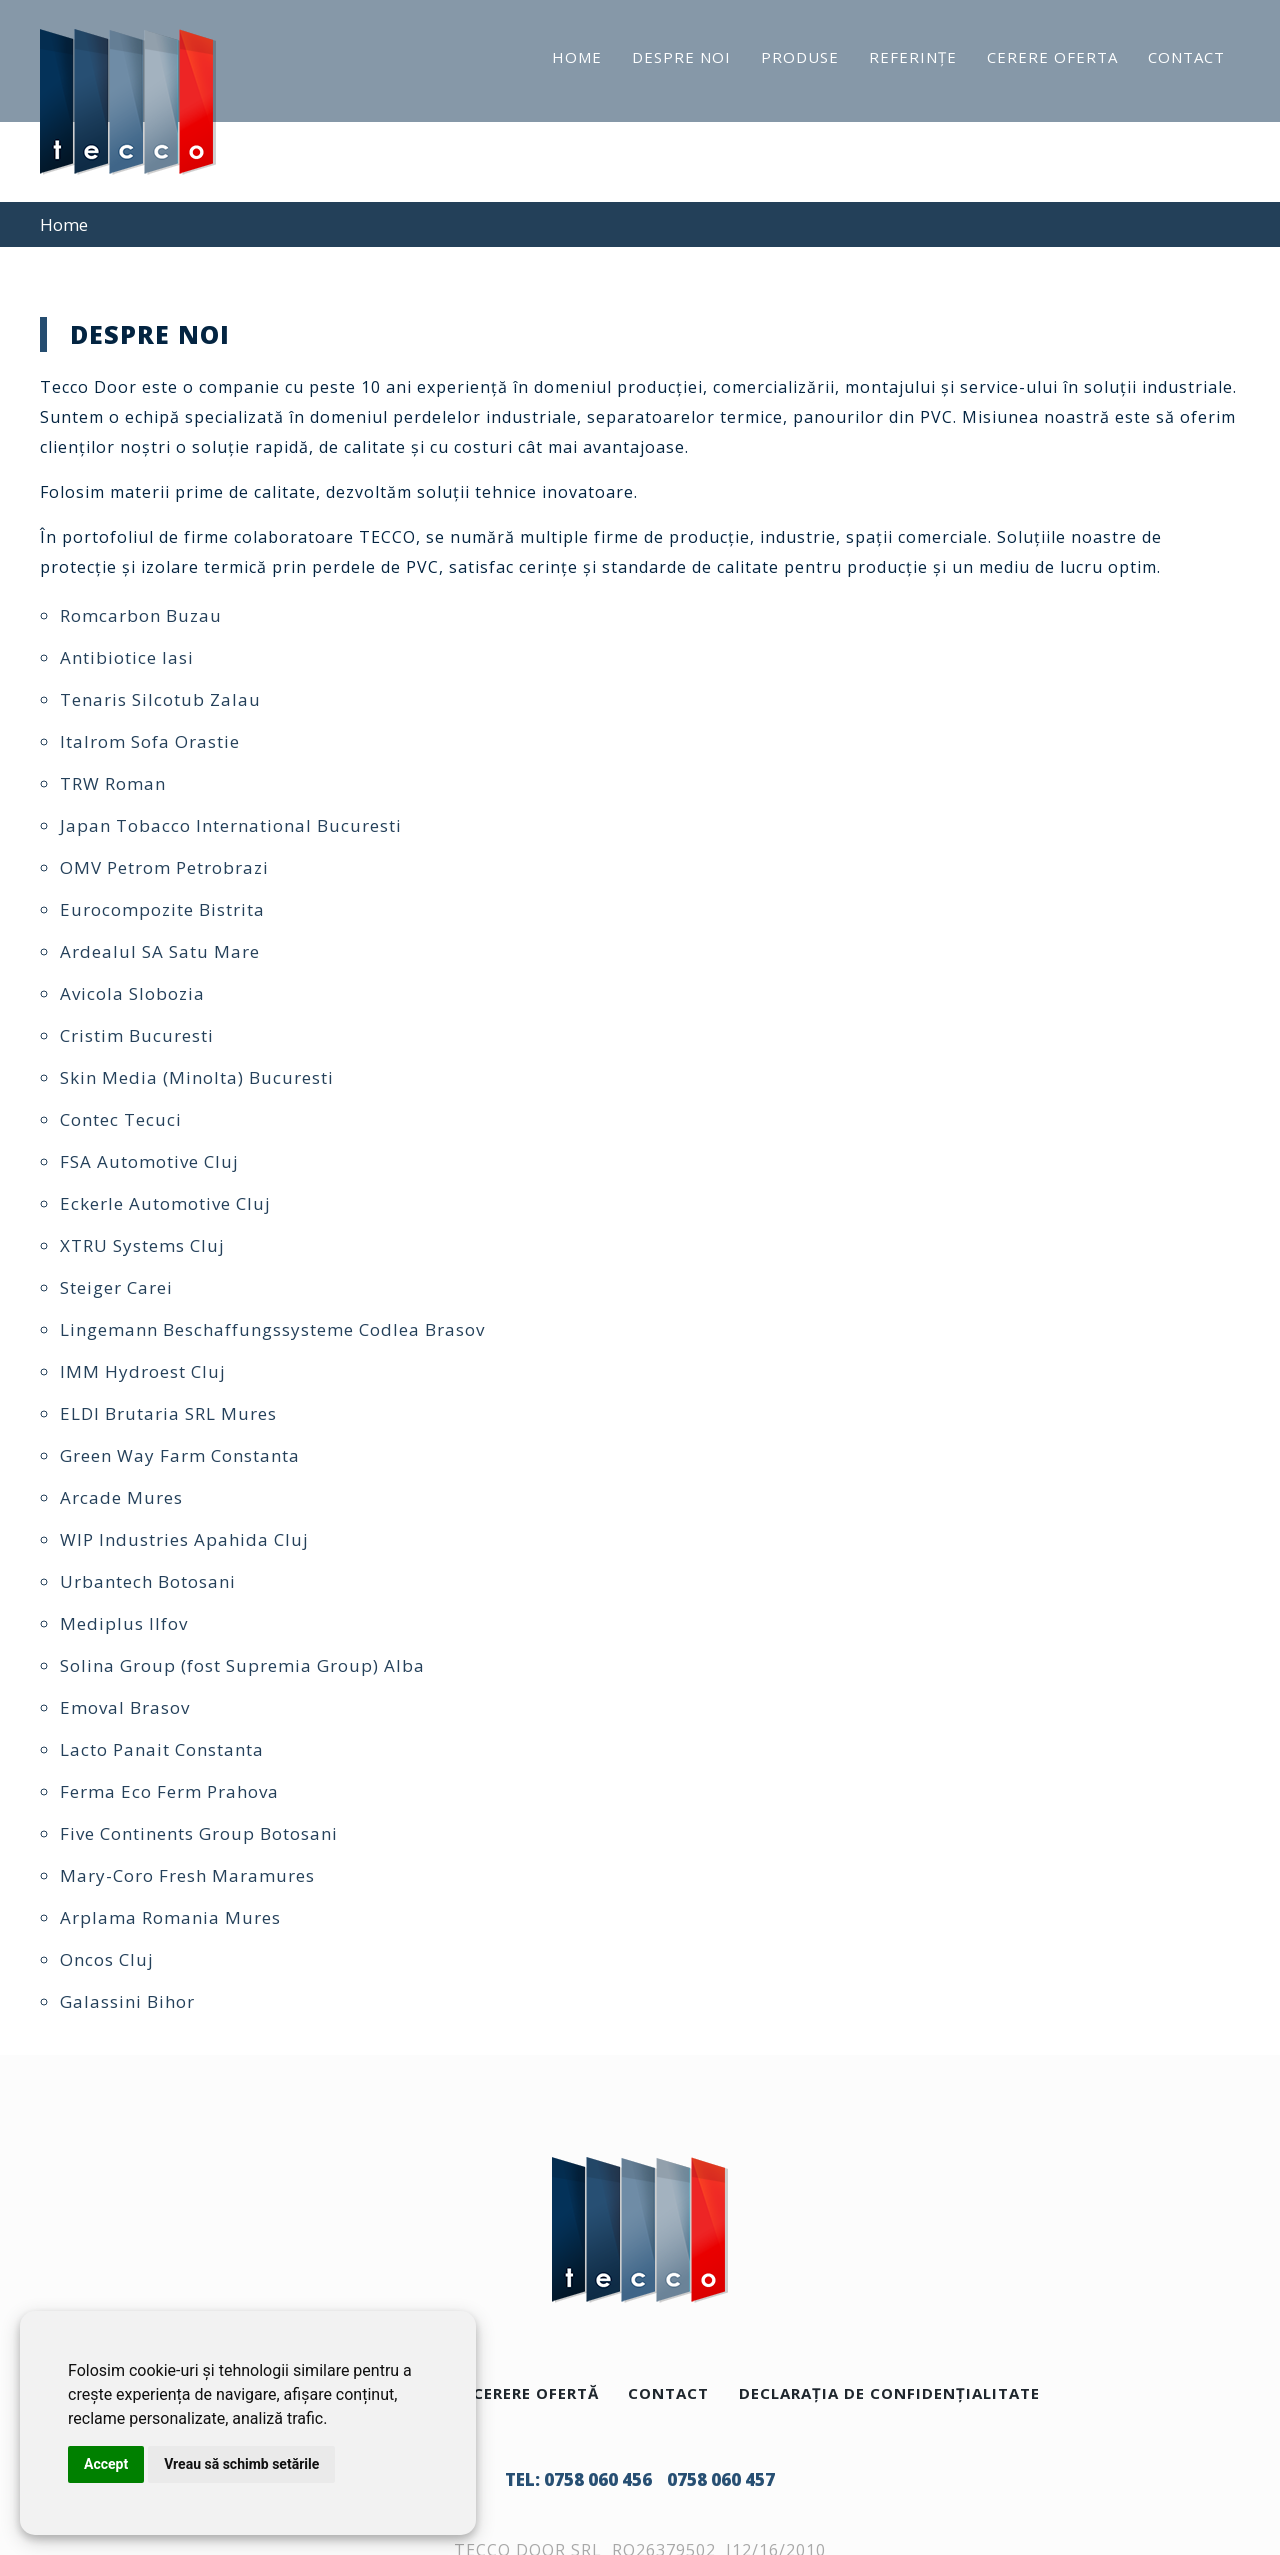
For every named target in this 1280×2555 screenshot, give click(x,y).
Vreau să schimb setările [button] (241, 2464)
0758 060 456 (598, 2479)
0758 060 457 (721, 2479)
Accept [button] (106, 2464)
